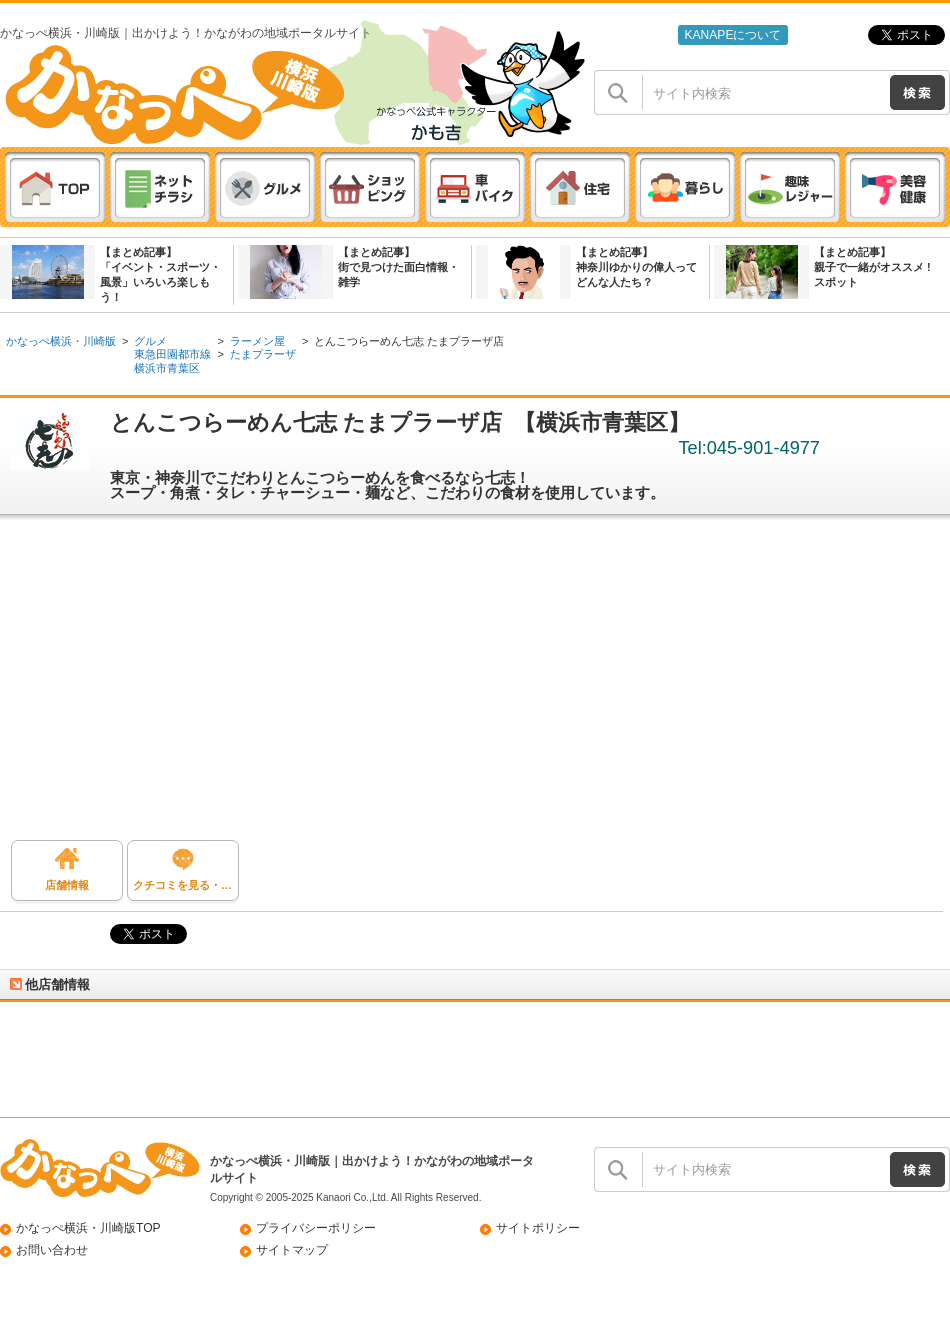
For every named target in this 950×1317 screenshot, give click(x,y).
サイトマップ (292, 1250)
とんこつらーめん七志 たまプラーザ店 (409, 341)
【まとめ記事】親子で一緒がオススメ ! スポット (872, 267)
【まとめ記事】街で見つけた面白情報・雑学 (398, 267)
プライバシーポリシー (316, 1228)
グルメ (150, 341)
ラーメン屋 (257, 341)
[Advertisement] (475, 685)
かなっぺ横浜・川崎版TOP (88, 1228)
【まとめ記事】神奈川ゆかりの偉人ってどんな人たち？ (636, 267)
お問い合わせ (52, 1250)
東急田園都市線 (172, 354)
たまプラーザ (263, 354)
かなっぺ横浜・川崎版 (61, 341)
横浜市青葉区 (167, 368)
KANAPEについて (732, 35)
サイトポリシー (538, 1228)
